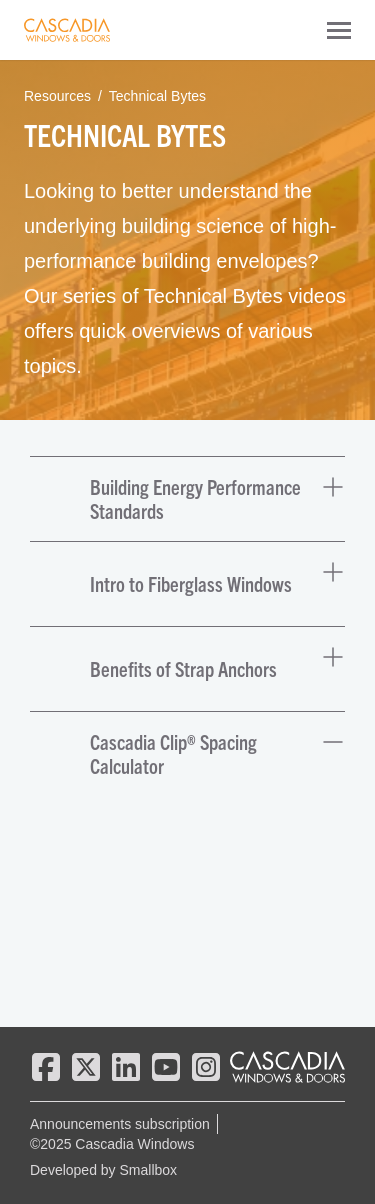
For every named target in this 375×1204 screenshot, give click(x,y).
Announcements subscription (120, 1124)
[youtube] (166, 1067)
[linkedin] (126, 1067)
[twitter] (86, 1067)
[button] (187, 499)
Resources (57, 96)
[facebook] (46, 1067)
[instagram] (206, 1067)
